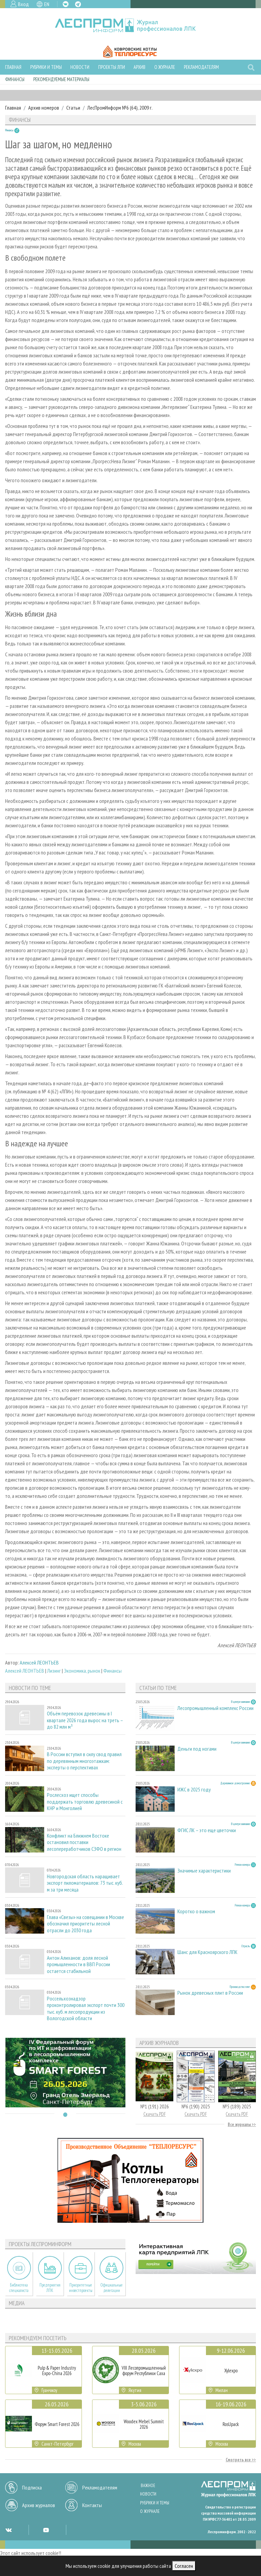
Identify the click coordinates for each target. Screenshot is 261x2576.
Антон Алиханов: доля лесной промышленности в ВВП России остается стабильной (78, 1964)
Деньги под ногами (196, 1749)
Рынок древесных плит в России (210, 1993)
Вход (23, 4)
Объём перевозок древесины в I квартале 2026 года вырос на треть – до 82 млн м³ (85, 1720)
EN (46, 4)
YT (45, 2529)
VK (66, 4)
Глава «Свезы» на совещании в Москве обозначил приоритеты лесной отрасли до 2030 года (85, 1923)
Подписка (32, 2487)
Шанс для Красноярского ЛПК (207, 1952)
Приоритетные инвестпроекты (80, 2287)
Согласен (184, 2565)
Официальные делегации (111, 2287)
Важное (148, 2485)
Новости (79, 67)
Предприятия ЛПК (49, 2287)
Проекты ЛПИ (111, 67)
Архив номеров (43, 107)
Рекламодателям (201, 67)
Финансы (14, 79)
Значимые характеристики (204, 1870)
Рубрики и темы (46, 67)
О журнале (164, 67)
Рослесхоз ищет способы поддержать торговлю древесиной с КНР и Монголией (85, 1801)
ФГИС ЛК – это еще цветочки (206, 1830)
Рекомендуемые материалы (61, 79)
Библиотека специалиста (19, 2287)
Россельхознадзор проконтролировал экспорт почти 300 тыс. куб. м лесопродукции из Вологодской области (85, 2008)
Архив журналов (38, 2505)
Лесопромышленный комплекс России (215, 1708)
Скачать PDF (154, 2114)
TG (78, 4)
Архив (139, 67)
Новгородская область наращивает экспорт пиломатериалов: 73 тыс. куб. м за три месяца (85, 1883)
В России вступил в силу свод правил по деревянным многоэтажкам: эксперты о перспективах (84, 1760)
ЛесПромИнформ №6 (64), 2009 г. (120, 107)
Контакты (92, 2505)
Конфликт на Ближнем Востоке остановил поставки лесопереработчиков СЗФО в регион (84, 1842)
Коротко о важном (196, 1911)
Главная (13, 67)
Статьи (73, 107)
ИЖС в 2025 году (194, 1789)
